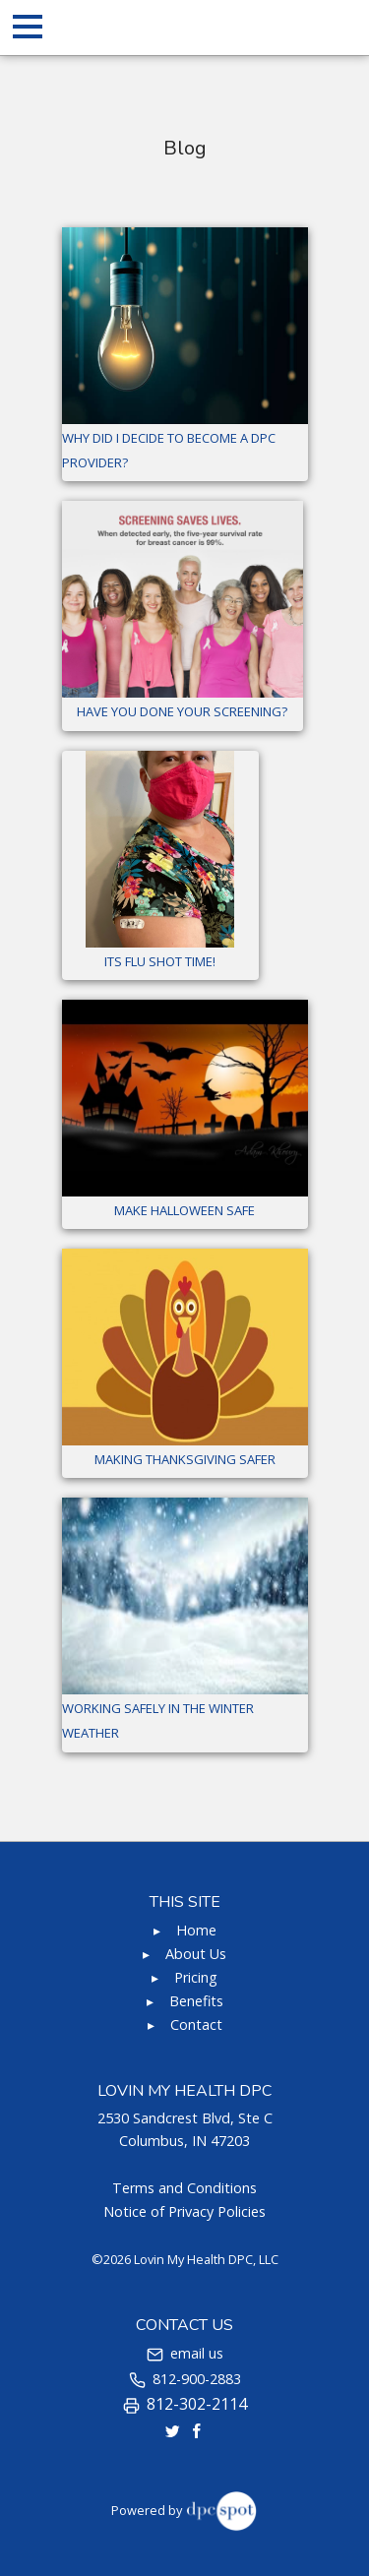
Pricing (195, 1977)
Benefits (196, 2001)
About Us (195, 1953)
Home (196, 1930)
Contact (196, 2024)
